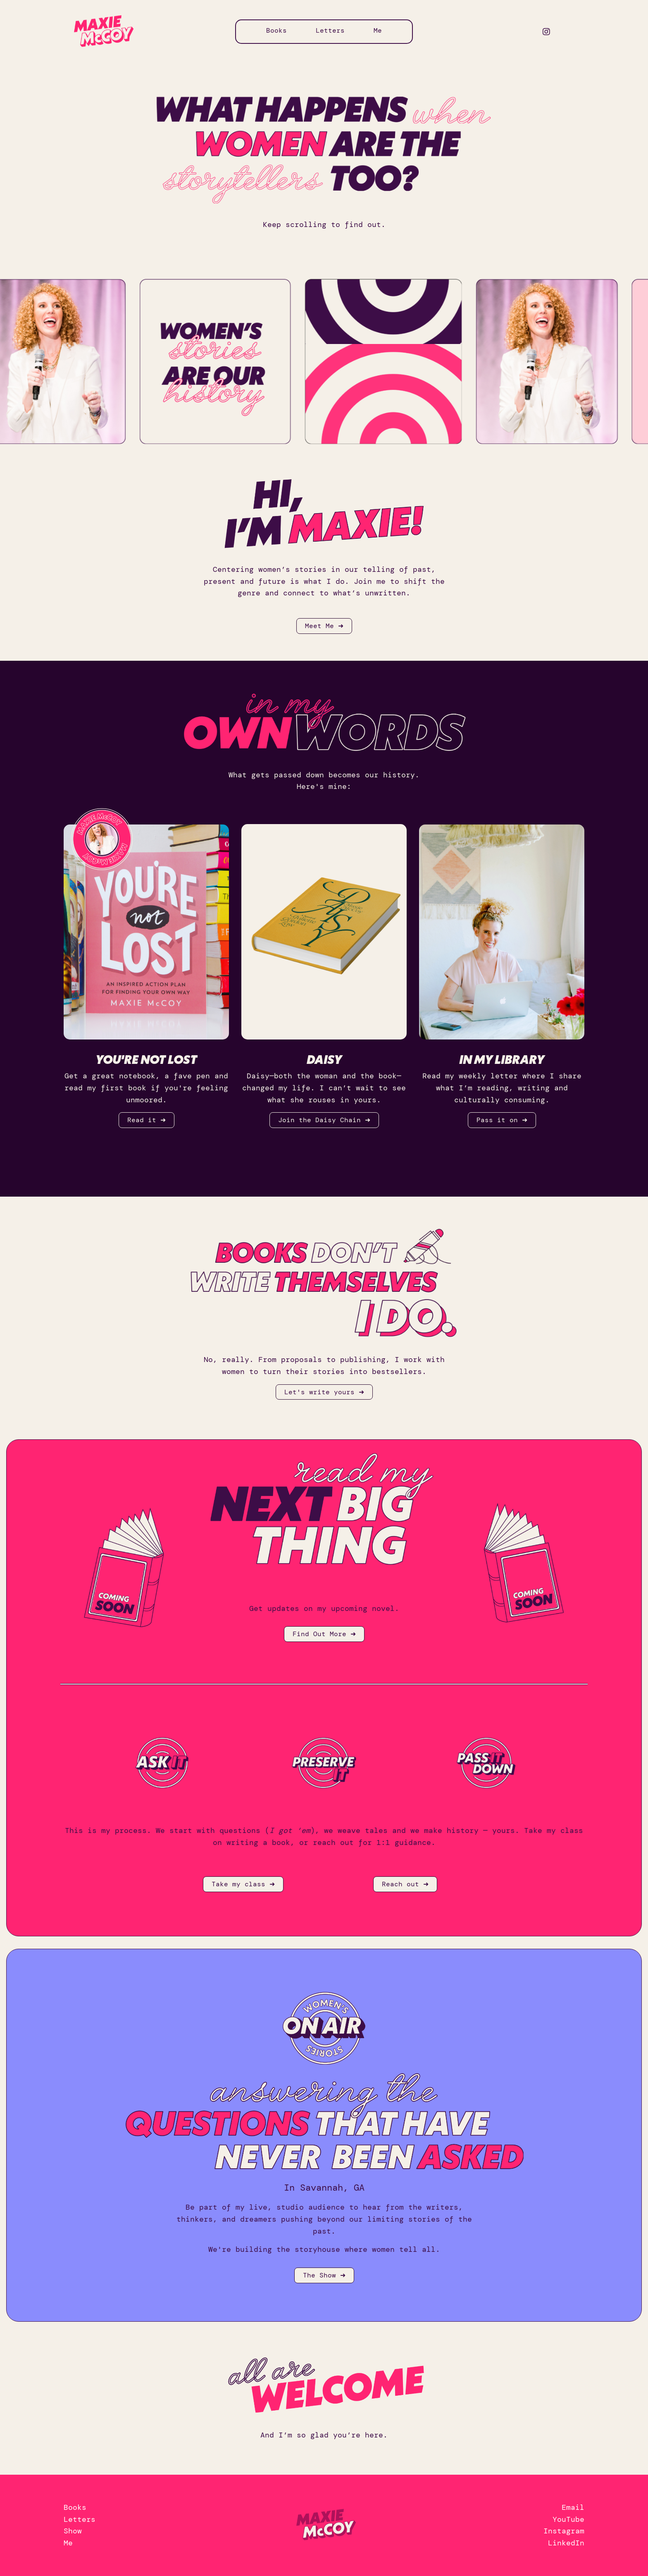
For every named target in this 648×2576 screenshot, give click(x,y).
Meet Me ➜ (324, 625)
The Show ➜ (324, 2275)
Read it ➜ (146, 1120)
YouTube (568, 2519)
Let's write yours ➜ (324, 1392)
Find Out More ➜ (324, 1634)
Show (73, 2531)
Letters (330, 30)
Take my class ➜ (243, 1884)
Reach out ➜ (405, 1884)
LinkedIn (566, 2543)
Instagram (563, 2531)
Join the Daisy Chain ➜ (324, 1120)
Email (573, 2507)
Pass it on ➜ (501, 1120)
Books (276, 30)
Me (378, 30)
